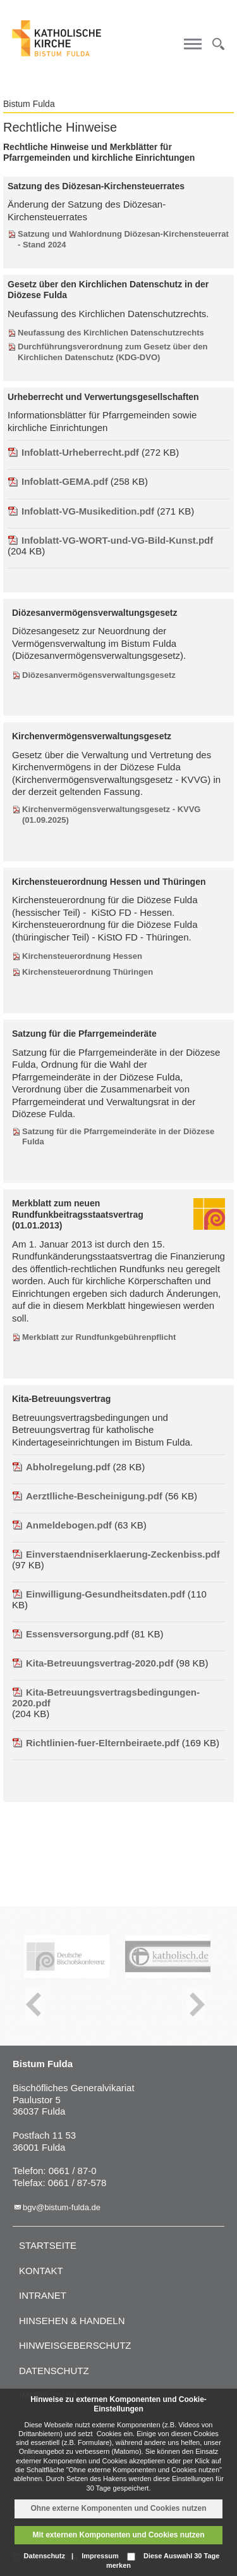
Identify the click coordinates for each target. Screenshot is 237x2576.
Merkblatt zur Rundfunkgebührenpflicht (99, 1337)
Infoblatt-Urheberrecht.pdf (73, 452)
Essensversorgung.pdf (70, 1634)
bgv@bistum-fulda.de (61, 2207)
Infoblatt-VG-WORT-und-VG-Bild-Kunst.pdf (110, 540)
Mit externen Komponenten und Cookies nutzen (118, 2534)
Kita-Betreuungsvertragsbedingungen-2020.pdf (106, 1697)
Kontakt (41, 2270)
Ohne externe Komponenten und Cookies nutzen (118, 2508)
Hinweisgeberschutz (75, 2345)
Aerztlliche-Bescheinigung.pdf (87, 1496)
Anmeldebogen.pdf (62, 1525)
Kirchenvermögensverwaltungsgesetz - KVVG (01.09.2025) (111, 814)
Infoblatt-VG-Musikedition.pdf (81, 511)
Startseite (47, 2245)
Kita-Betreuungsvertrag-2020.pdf (92, 1663)
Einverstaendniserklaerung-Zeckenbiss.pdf (116, 1554)
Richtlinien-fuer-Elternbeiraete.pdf (95, 1742)
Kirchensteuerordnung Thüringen (87, 972)
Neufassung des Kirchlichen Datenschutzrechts (111, 332)
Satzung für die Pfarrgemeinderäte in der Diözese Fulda (118, 1137)
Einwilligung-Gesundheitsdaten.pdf (98, 1594)
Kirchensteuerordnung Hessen (82, 956)
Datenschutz (54, 2370)
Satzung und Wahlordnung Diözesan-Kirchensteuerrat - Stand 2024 (123, 239)
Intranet (42, 2295)
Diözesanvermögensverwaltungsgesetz (99, 675)
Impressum (100, 2556)
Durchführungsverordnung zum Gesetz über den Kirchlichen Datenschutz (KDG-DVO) (112, 352)
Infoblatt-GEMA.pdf (58, 481)
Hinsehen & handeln (72, 2320)
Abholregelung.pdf (61, 1466)
